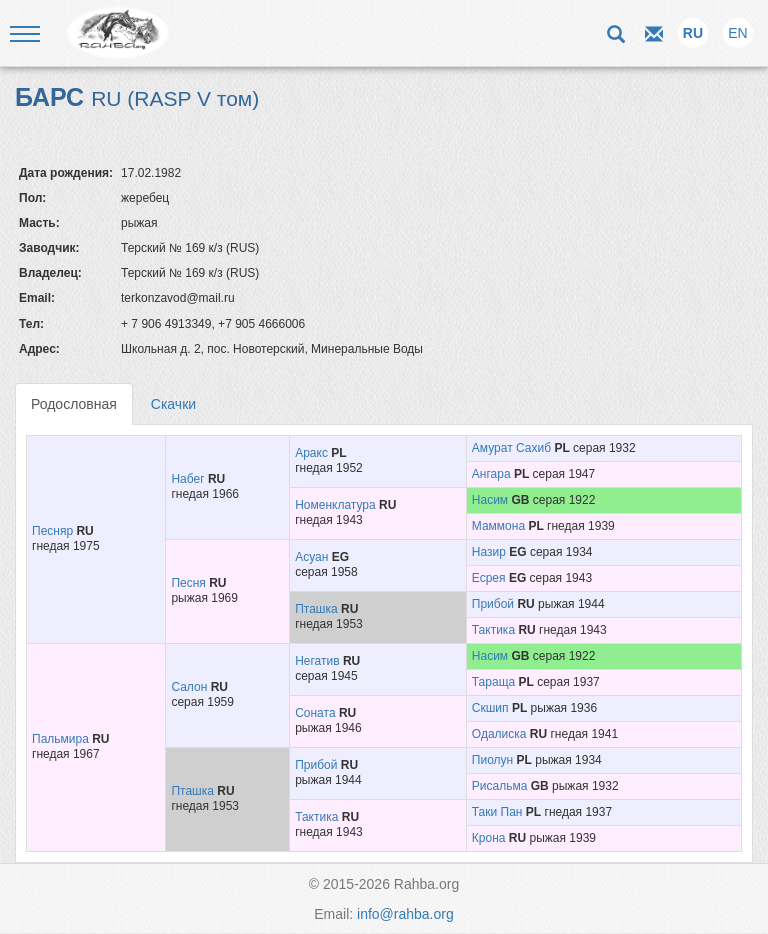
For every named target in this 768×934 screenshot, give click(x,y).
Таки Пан (497, 812)
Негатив (317, 661)
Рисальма (500, 786)
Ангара (491, 474)
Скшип (490, 708)
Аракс (311, 453)
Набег (187, 479)
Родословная (74, 404)
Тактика (493, 630)
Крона (489, 838)
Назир (489, 552)
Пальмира (60, 739)
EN (737, 33)
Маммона (498, 526)
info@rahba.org (405, 914)
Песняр (52, 531)
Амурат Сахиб (511, 448)
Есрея (489, 578)
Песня (188, 583)
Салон (189, 687)
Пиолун (492, 760)
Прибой (493, 604)
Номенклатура (335, 505)
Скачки (173, 404)
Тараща (493, 682)
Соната (315, 713)
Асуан (311, 557)
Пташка (316, 609)
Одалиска (499, 734)
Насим (490, 500)
